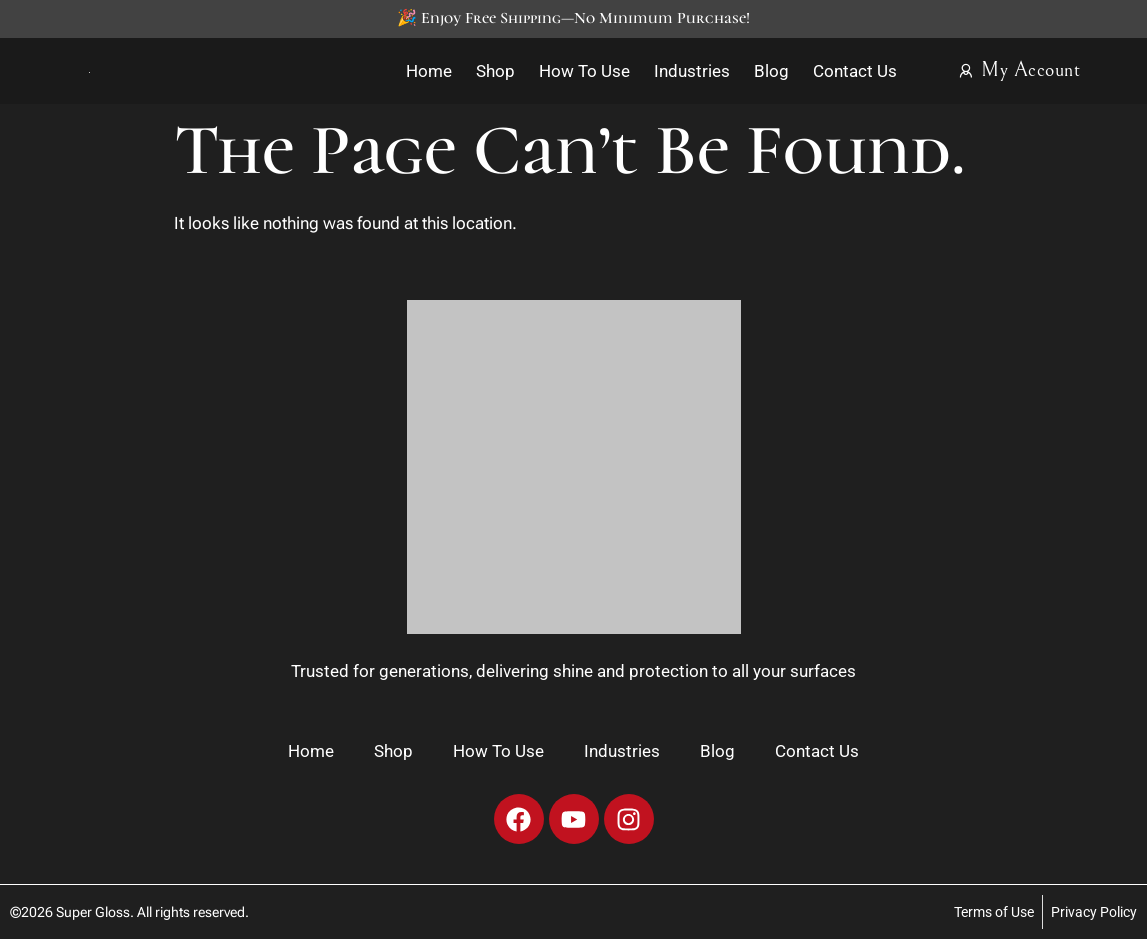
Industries (692, 71)
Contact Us (855, 71)
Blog (771, 71)
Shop (495, 71)
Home (429, 71)
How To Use (584, 71)
